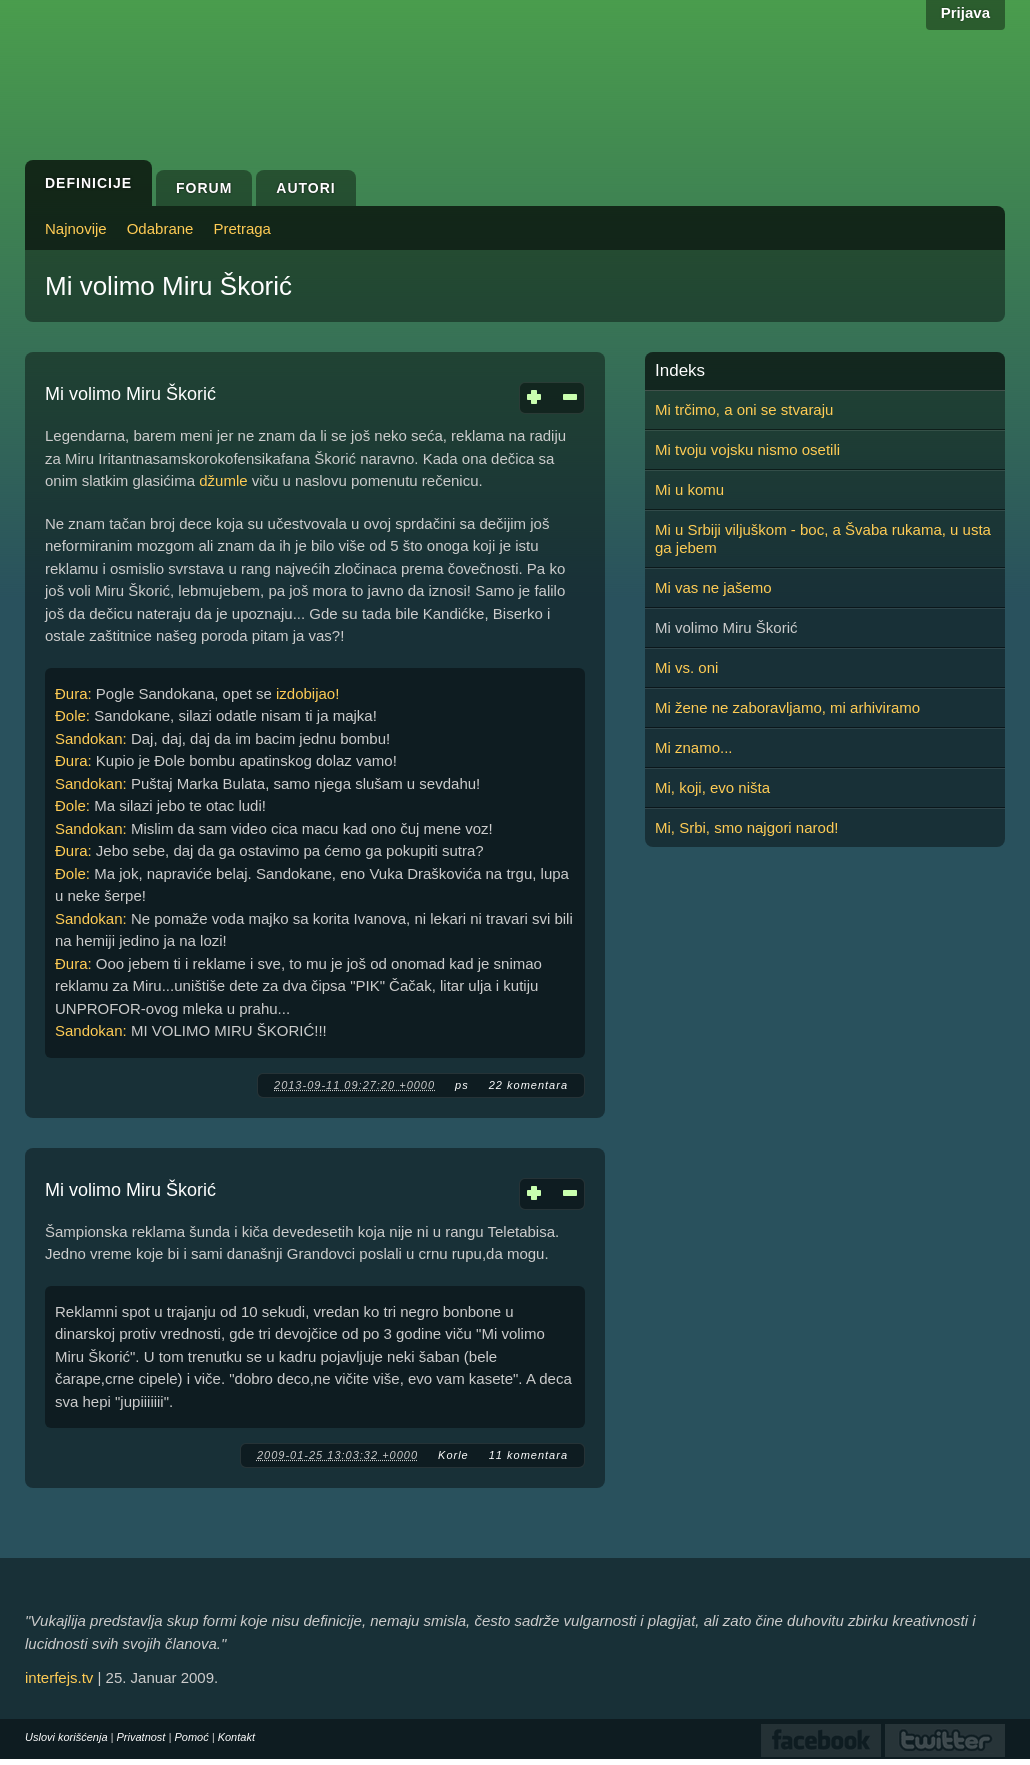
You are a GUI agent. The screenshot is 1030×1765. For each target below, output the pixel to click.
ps (462, 1085)
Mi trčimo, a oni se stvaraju (744, 409)
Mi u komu (689, 489)
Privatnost (141, 1737)
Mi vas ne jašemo (713, 587)
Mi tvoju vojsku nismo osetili (747, 449)
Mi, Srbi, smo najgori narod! (746, 827)
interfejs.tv (59, 1677)
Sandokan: (91, 738)
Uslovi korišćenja (66, 1737)
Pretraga (242, 228)
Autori (305, 188)
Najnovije (76, 228)
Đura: (73, 693)
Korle (453, 1455)
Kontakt (236, 1737)
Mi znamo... (694, 747)
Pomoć (191, 1737)
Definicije (88, 183)
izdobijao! (307, 693)
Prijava (965, 12)
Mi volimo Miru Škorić (130, 394)
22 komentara (528, 1085)
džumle (223, 480)
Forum (204, 188)
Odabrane (160, 228)
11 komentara (528, 1455)
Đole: (72, 715)
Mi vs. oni (686, 667)
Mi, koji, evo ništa (712, 787)
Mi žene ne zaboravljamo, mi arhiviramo (787, 707)
